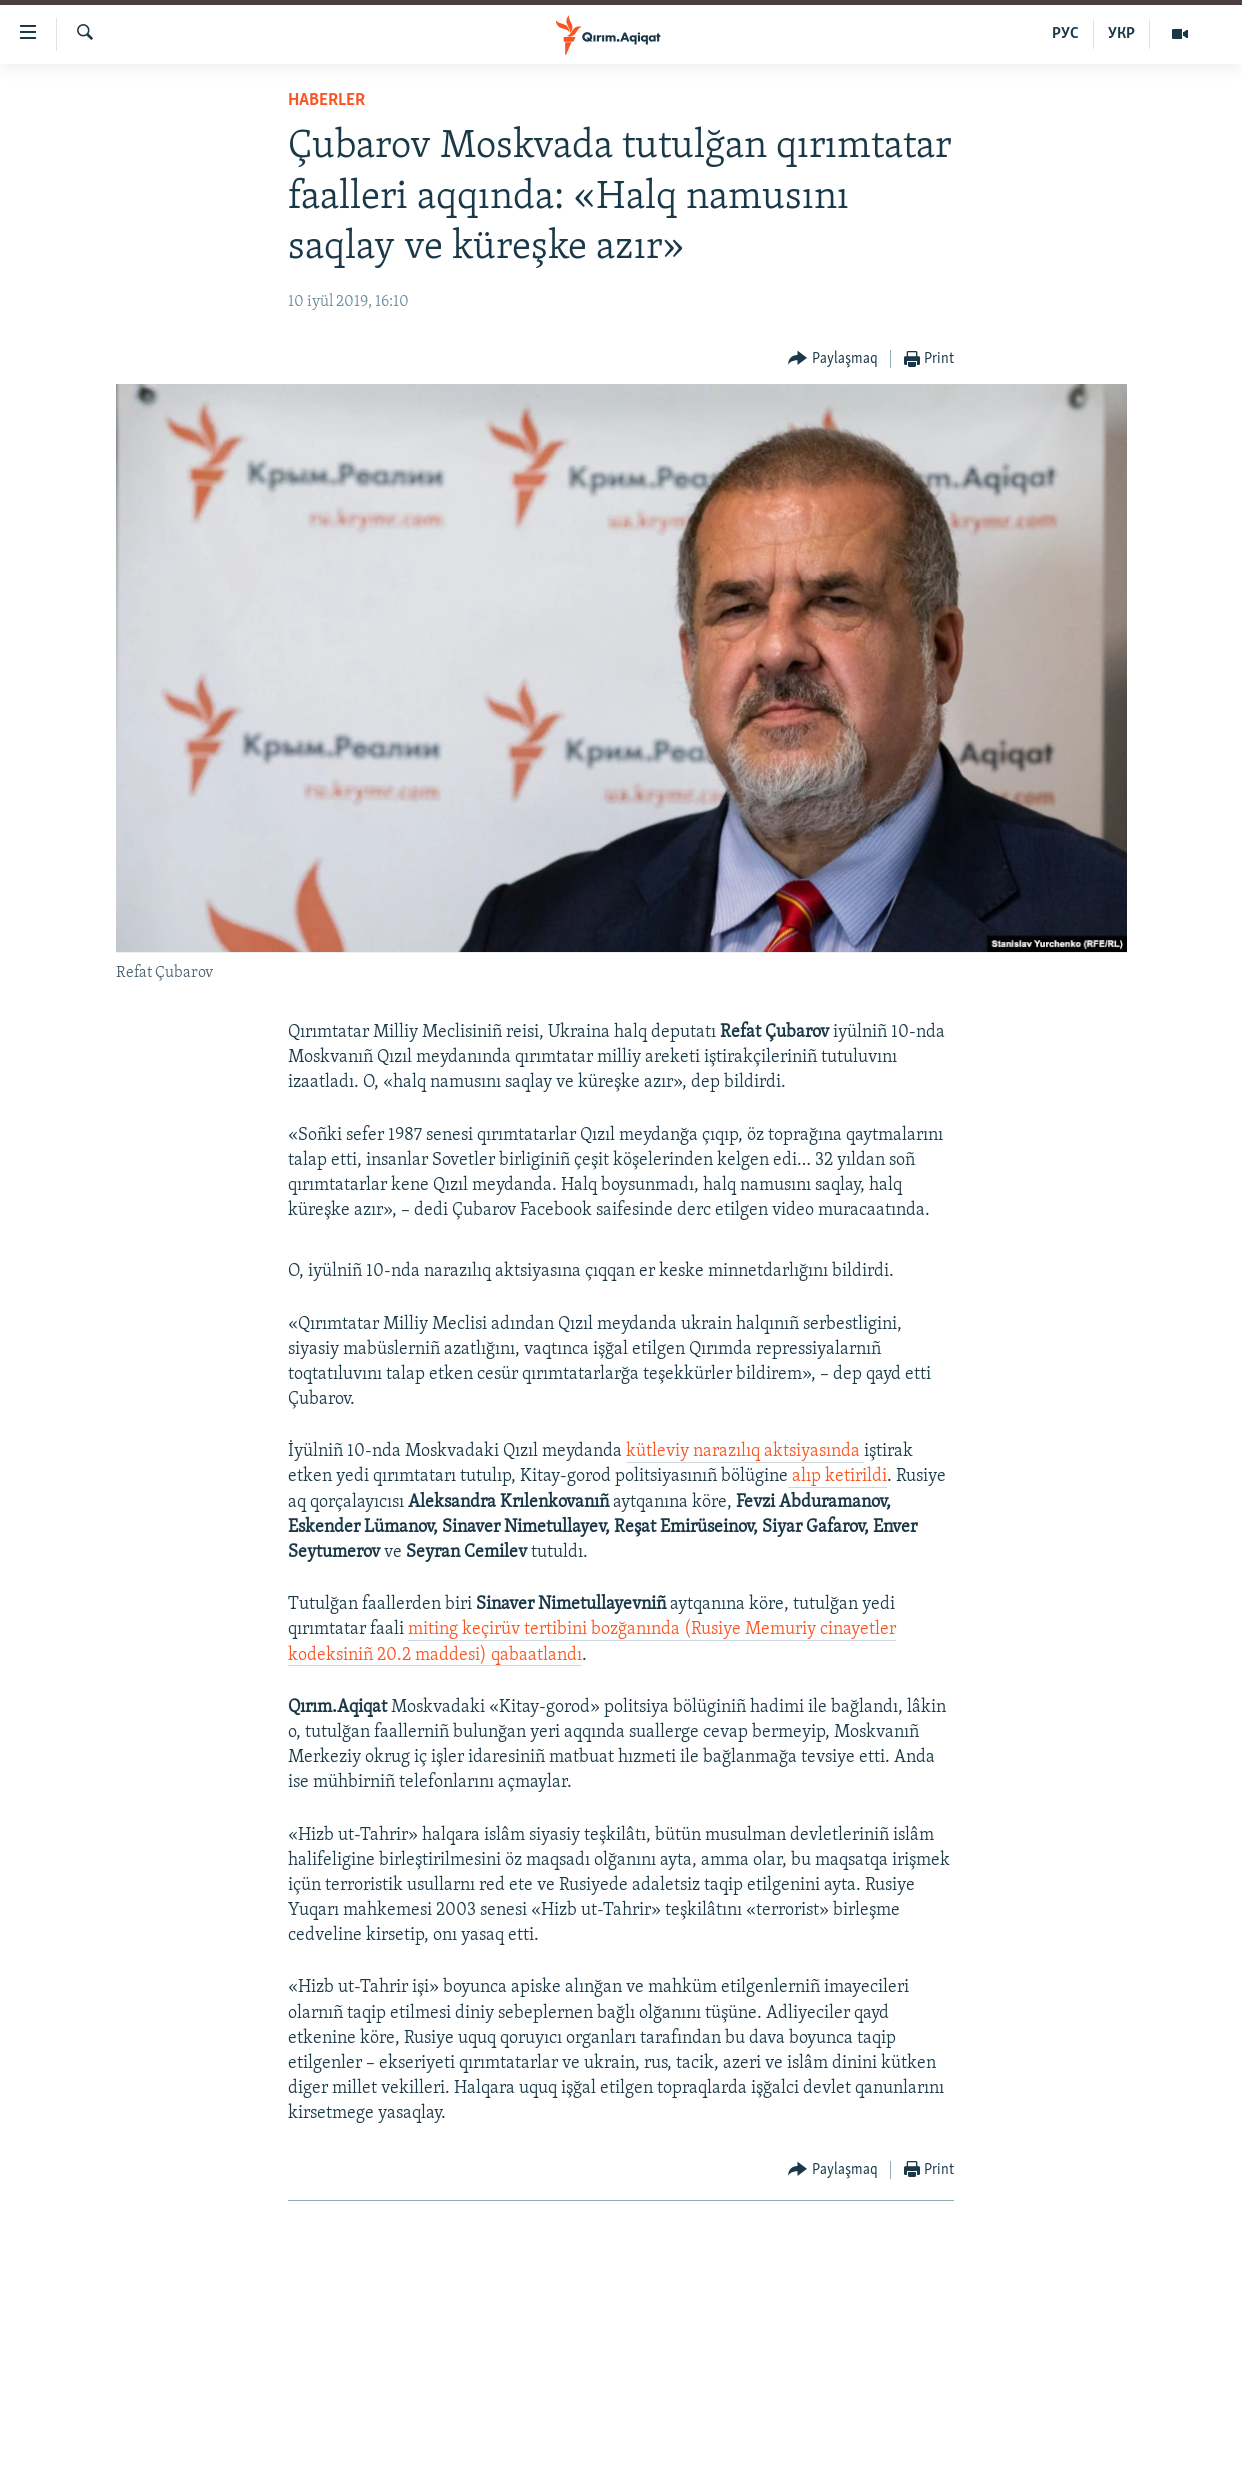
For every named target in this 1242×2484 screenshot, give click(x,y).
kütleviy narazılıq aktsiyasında (745, 1451)
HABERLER (326, 100)
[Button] (833, 359)
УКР (1121, 34)
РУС (1065, 34)
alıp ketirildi (837, 1476)
